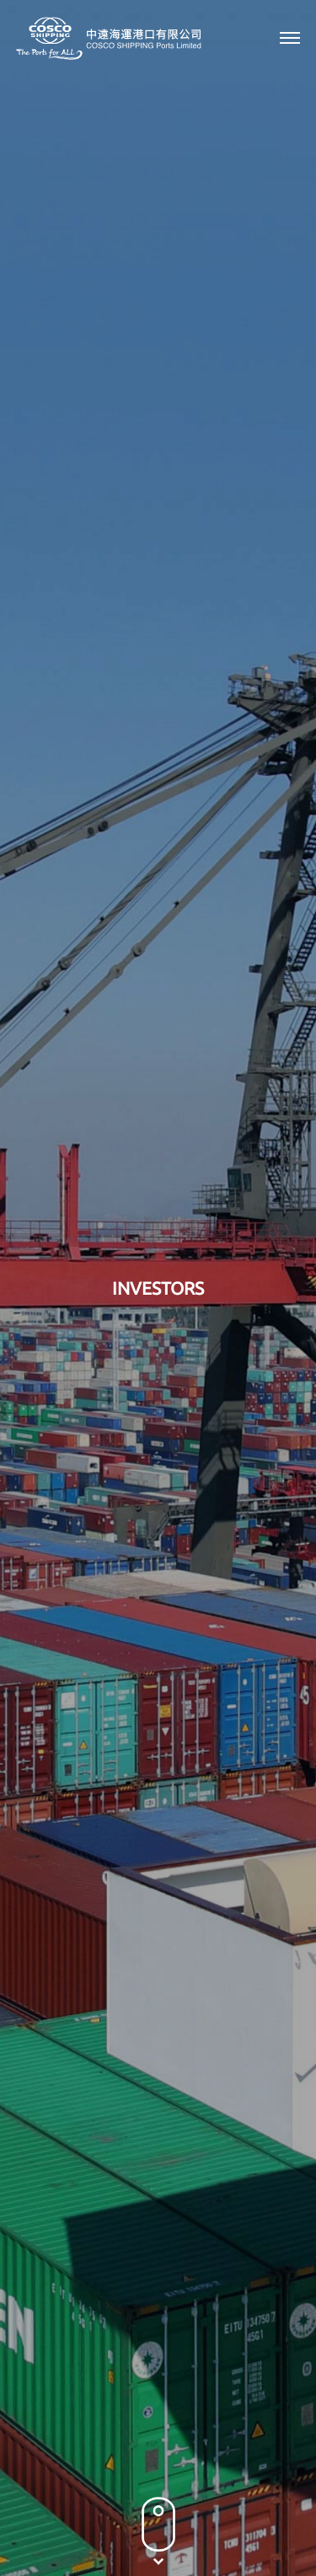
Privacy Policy (66, 2521)
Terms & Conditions (173, 2521)
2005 (189, 740)
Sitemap (265, 2521)
